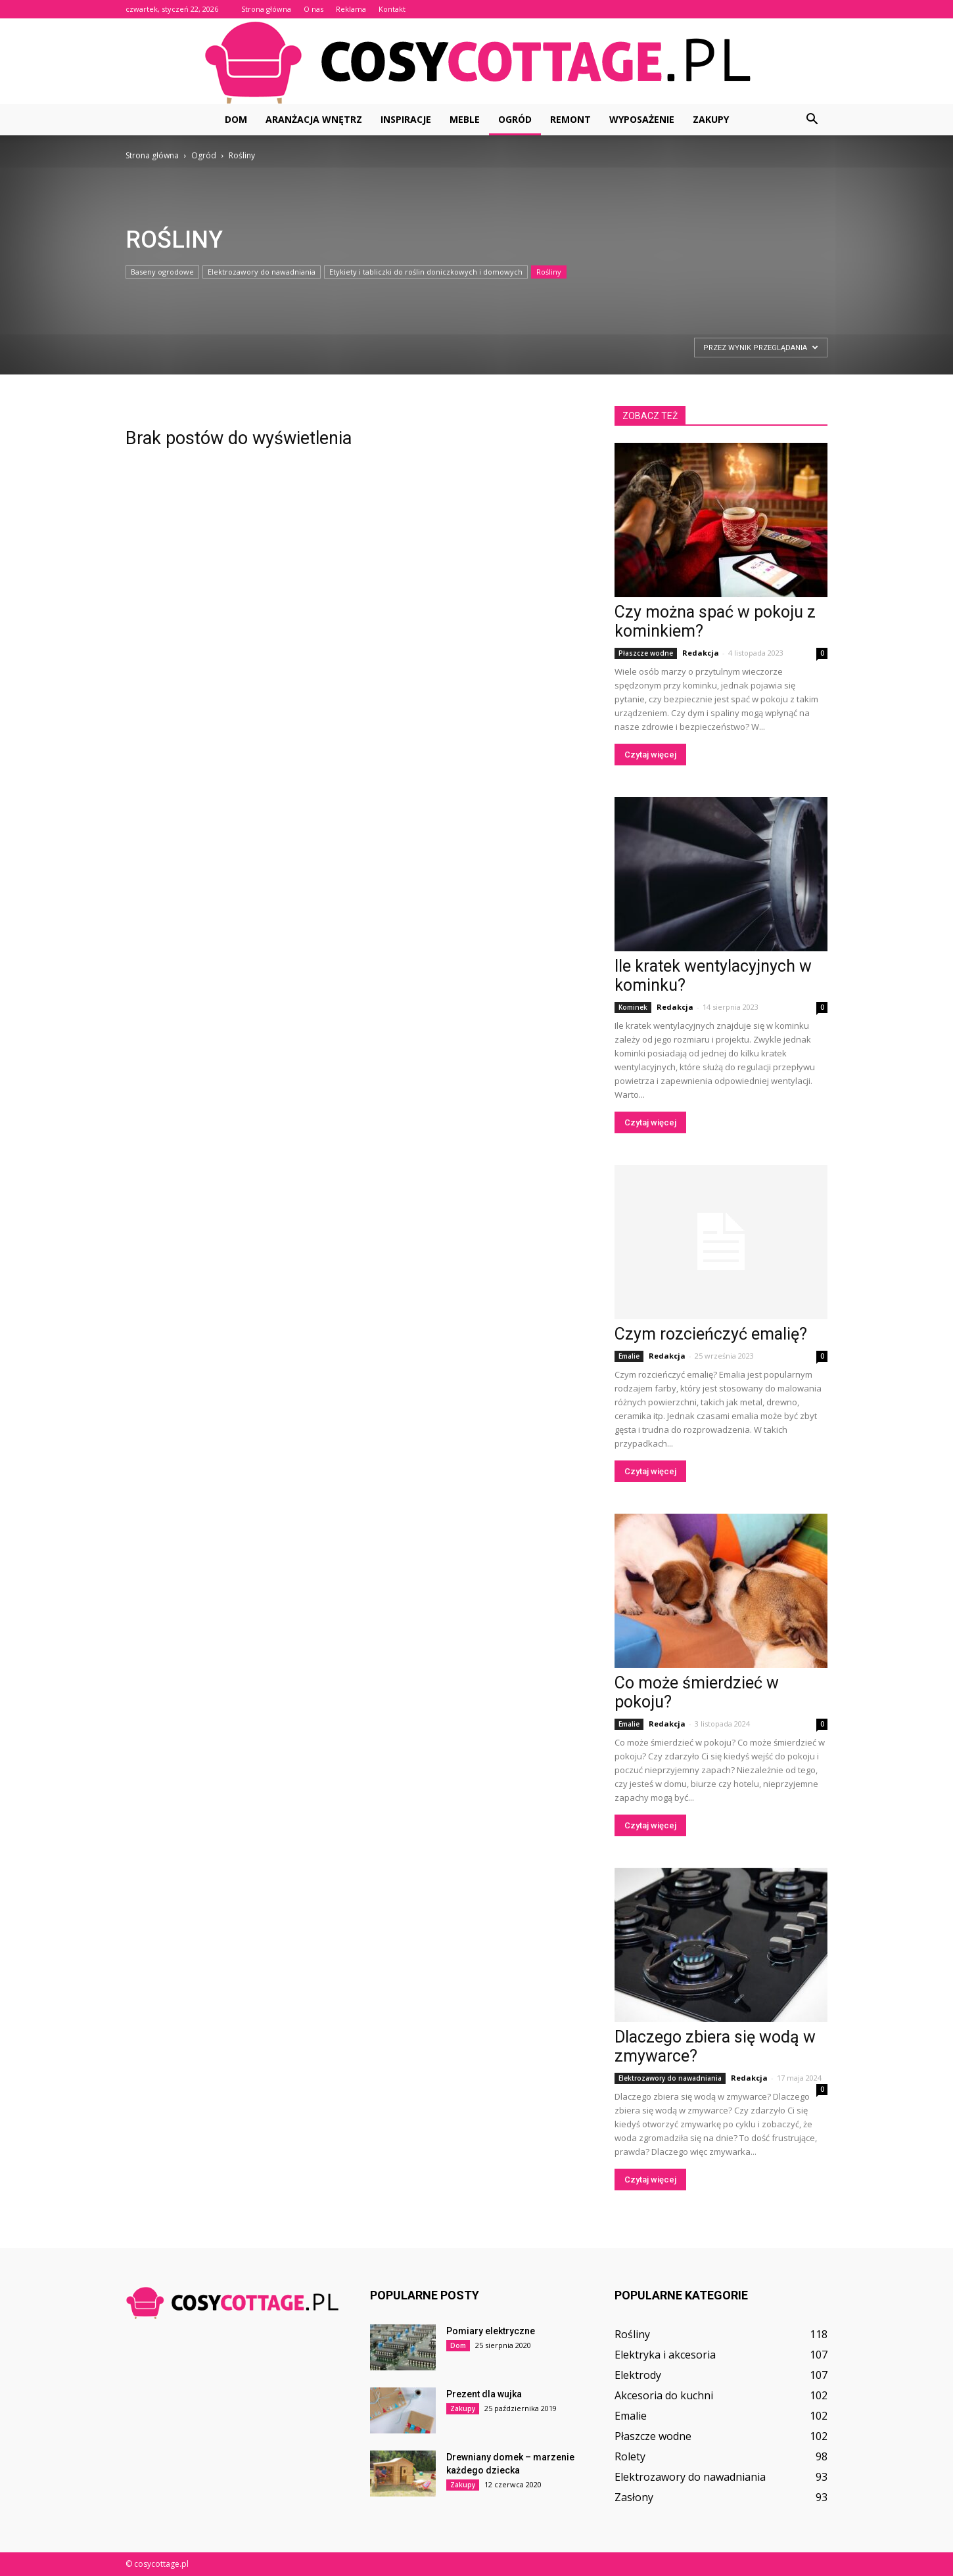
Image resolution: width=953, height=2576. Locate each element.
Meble (465, 119)
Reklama (351, 9)
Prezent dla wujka (484, 2394)
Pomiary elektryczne (490, 2331)
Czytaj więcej (650, 754)
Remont (570, 119)
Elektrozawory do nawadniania (261, 272)
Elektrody (638, 2375)
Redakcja (700, 653)
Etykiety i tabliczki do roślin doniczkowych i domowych (426, 272)
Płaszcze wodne (645, 653)
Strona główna (266, 9)
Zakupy (711, 119)
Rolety (630, 2456)
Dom (236, 119)
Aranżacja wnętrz (314, 119)
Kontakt (392, 9)
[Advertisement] (190, 366)
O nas (313, 9)
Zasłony (634, 2497)
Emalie (628, 1356)
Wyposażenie (641, 119)
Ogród (515, 119)
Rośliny (548, 272)
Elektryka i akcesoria (665, 2354)
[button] (811, 119)
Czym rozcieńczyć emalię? (711, 1334)
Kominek (632, 1007)
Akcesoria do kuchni (664, 2395)
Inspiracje (406, 119)
